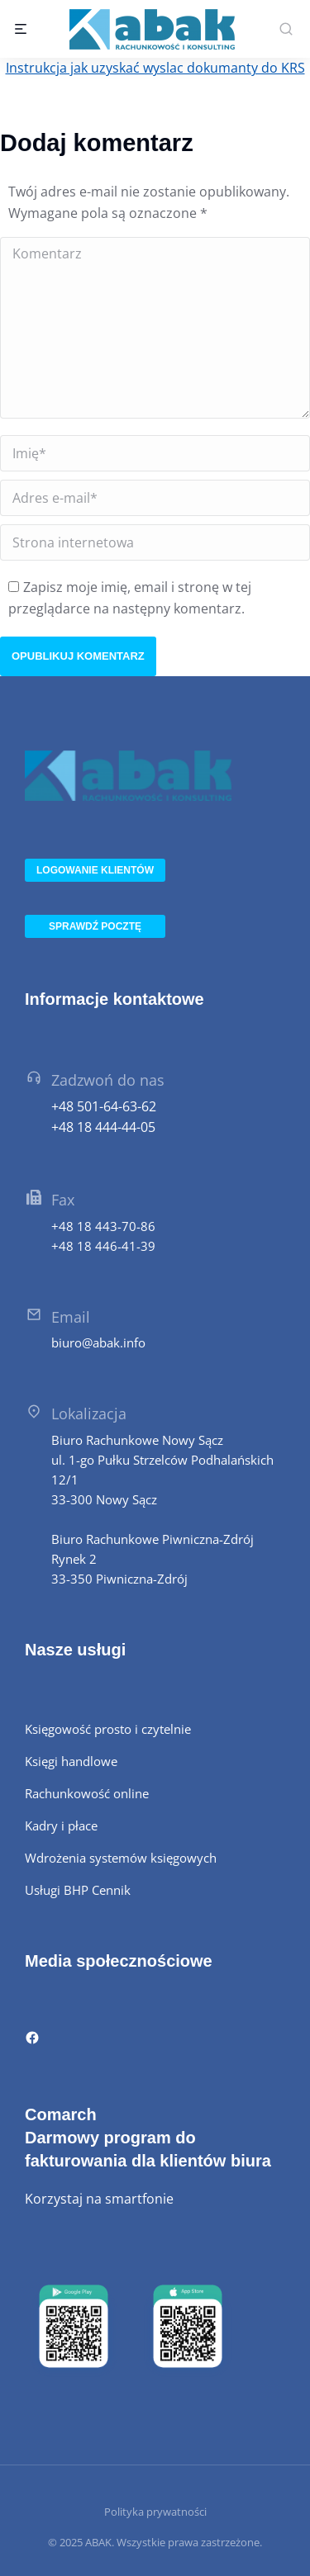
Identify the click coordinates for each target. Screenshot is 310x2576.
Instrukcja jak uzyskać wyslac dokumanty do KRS (155, 68)
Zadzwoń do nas (108, 1080)
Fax (62, 1200)
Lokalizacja (88, 1413)
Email (70, 1317)
